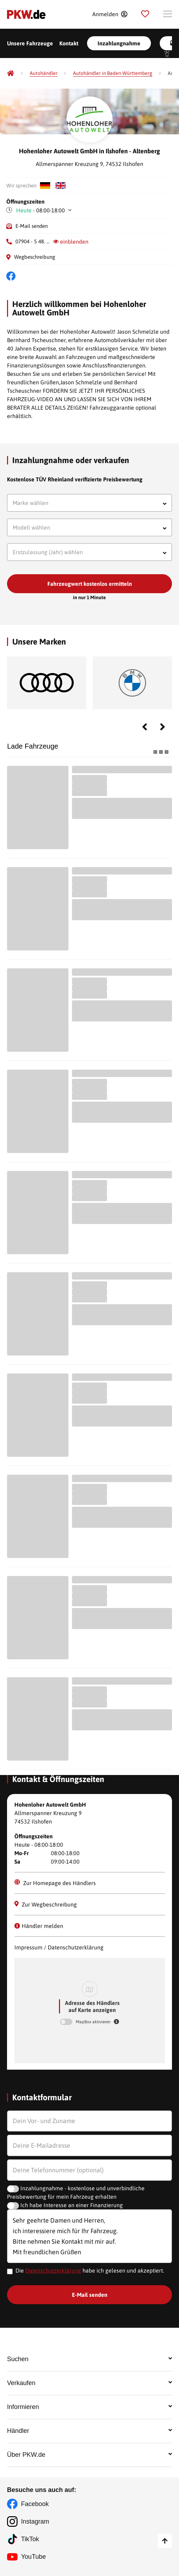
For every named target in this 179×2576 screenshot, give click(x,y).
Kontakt (68, 43)
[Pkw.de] (10, 73)
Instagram (35, 2521)
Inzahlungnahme (119, 43)
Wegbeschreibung (34, 257)
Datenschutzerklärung (53, 2270)
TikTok (30, 2539)
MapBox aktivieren (94, 2021)
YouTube (33, 2556)
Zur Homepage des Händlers (55, 1882)
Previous (144, 727)
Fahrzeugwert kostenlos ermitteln (89, 584)
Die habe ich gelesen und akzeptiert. (89, 2270)
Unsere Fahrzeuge (30, 43)
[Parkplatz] (145, 14)
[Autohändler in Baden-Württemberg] (112, 73)
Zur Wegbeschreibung (45, 1904)
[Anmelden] (109, 14)
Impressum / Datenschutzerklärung (59, 1947)
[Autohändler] (44, 73)
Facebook (35, 2503)
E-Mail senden (31, 226)
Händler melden (38, 1926)
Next (162, 727)
